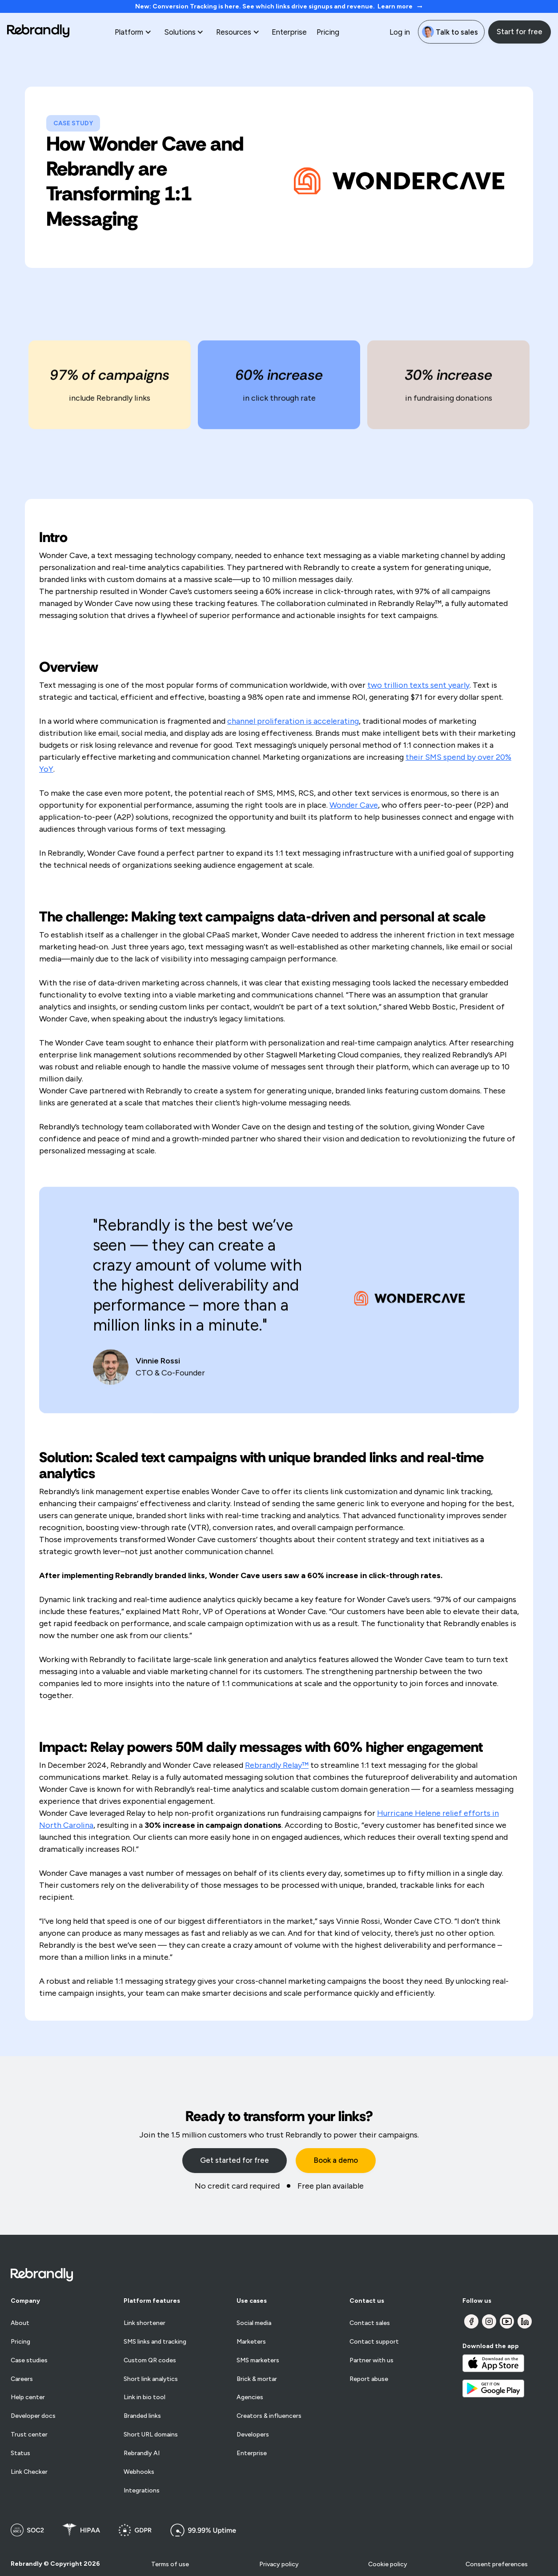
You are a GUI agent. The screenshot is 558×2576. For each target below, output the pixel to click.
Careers (22, 2379)
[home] (38, 32)
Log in (399, 32)
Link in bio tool (144, 2397)
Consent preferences (497, 2564)
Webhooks (139, 2472)
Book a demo (335, 2160)
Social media (254, 2323)
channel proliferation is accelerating (293, 721)
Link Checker (29, 2472)
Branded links (142, 2416)
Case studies (29, 2360)
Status (20, 2453)
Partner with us (371, 2360)
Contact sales (369, 2323)
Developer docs (33, 2416)
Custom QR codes (150, 2360)
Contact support (374, 2341)
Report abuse (368, 2379)
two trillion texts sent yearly (418, 685)
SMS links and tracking (155, 2341)
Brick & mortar (257, 2379)
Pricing (328, 32)
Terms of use (170, 2564)
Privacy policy (279, 2564)
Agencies (250, 2397)
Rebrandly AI (142, 2453)
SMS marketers (258, 2360)
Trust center (29, 2434)
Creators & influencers (269, 2416)
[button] (134, 32)
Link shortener (144, 2323)
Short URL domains (151, 2434)
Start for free (519, 31)
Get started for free (234, 2160)
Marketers (251, 2341)
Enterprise (289, 32)
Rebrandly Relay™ (277, 1765)
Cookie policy (387, 2564)
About (20, 2323)
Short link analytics (151, 2379)
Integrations (142, 2490)
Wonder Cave (353, 805)
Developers (253, 2434)
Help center (28, 2397)
